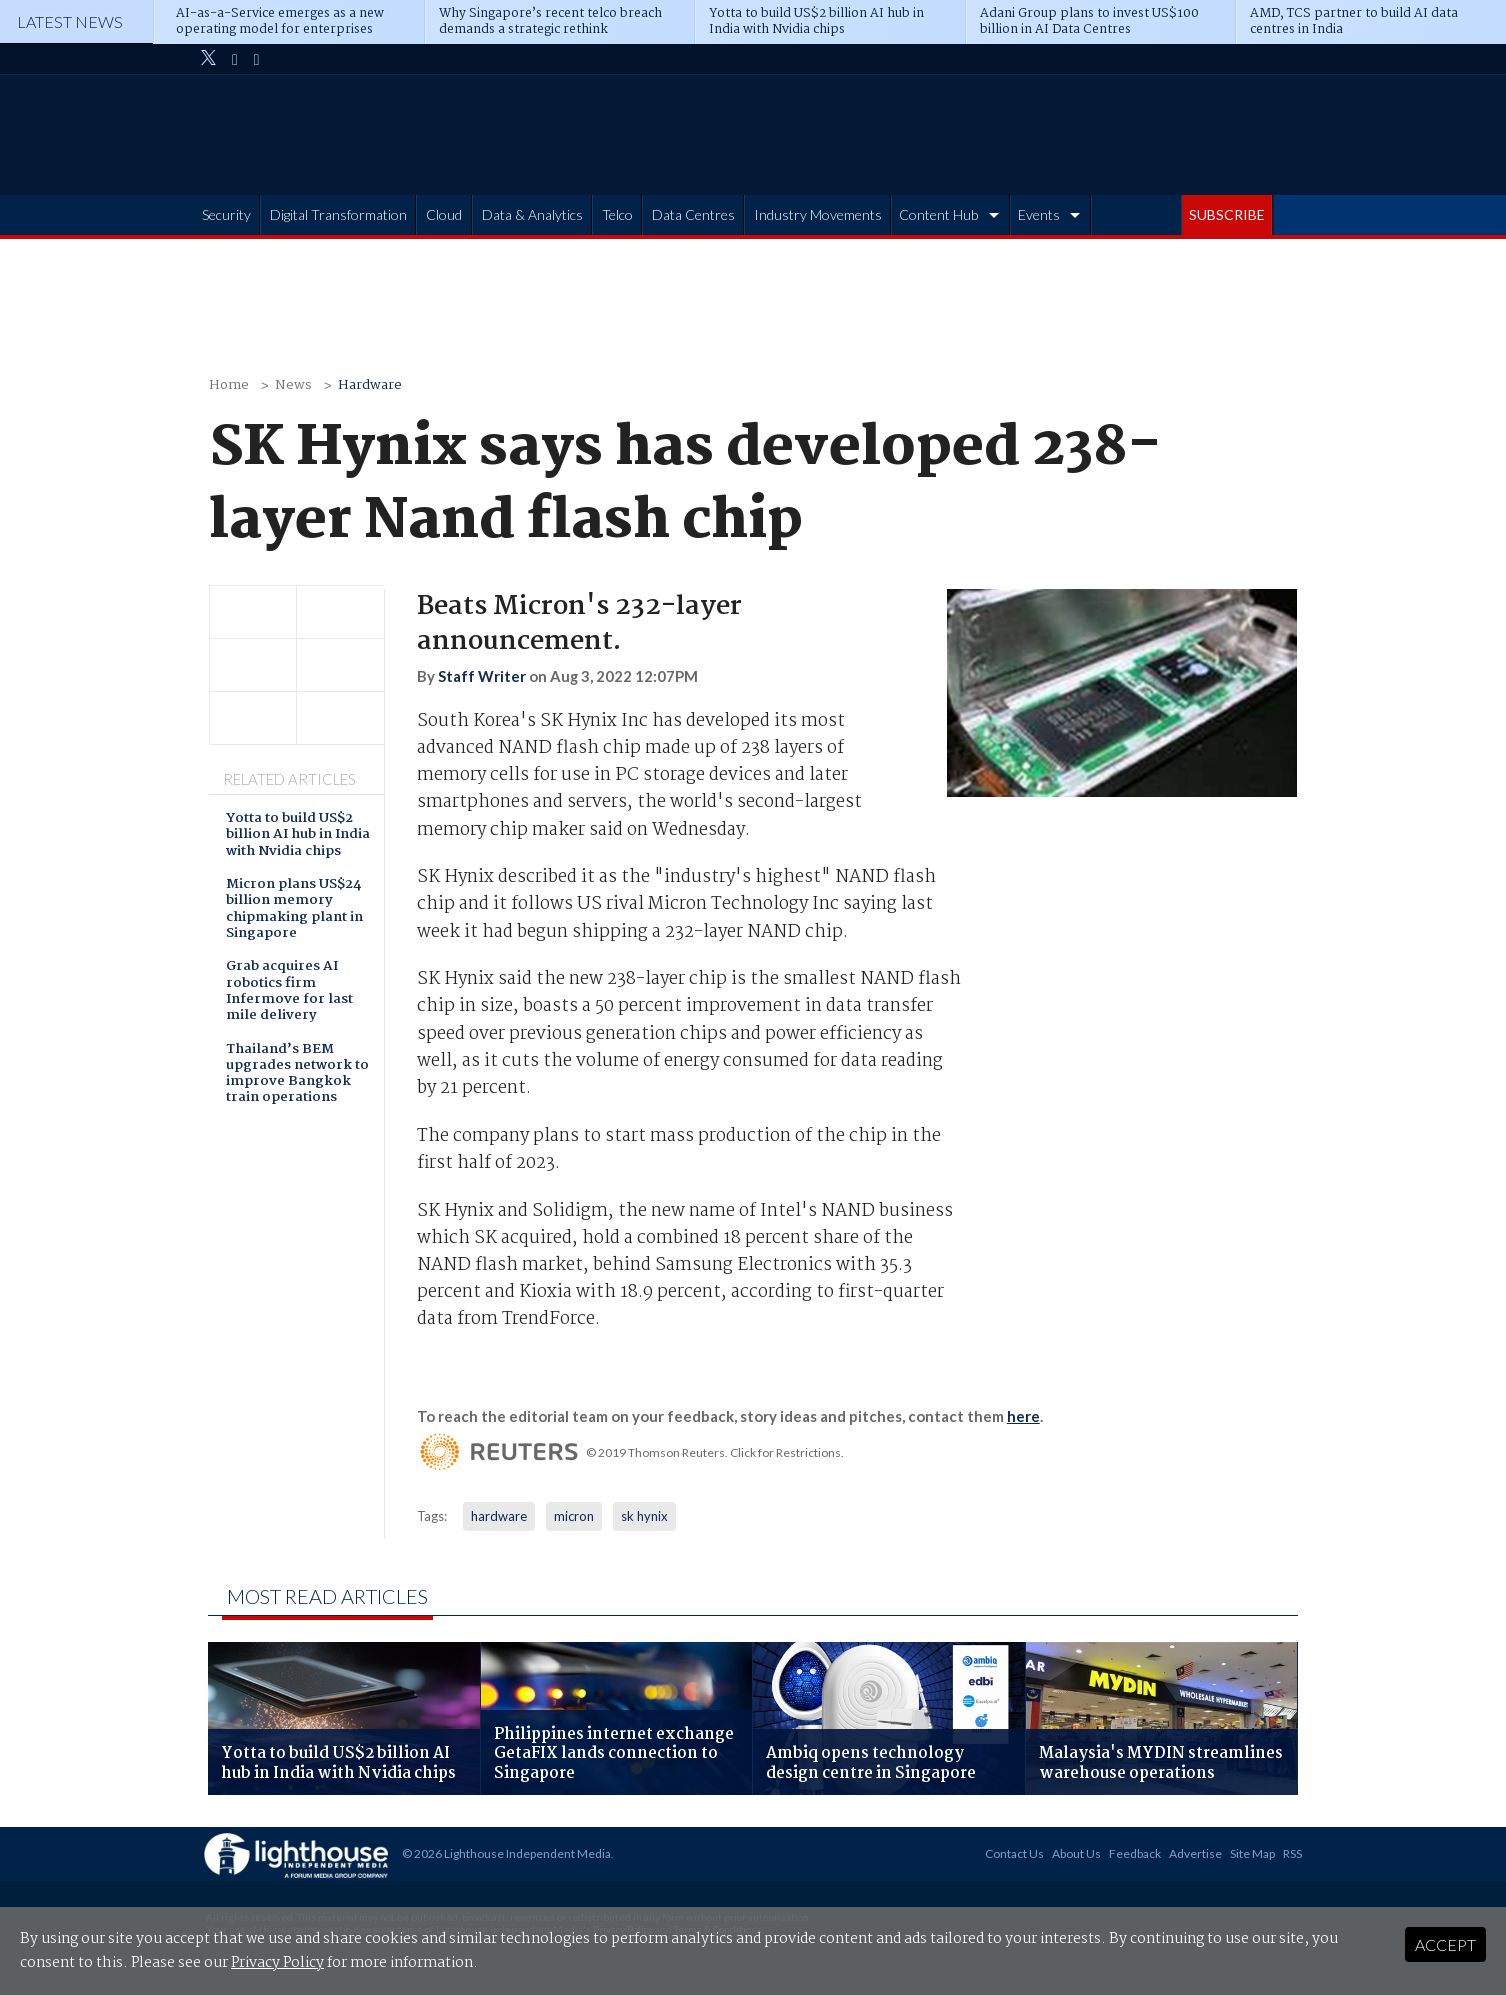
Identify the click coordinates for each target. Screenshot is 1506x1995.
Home (229, 385)
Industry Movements (818, 214)
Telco (617, 214)
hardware (499, 1516)
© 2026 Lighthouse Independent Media (506, 1853)
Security (226, 214)
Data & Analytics (532, 214)
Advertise (1195, 1853)
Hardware (370, 385)
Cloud (444, 214)
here (1023, 1416)
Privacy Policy (277, 1963)
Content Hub (938, 214)
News (293, 385)
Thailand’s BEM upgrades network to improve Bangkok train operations (297, 1075)
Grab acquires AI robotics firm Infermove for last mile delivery (289, 992)
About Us (1076, 1853)
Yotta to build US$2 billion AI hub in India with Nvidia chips (298, 836)
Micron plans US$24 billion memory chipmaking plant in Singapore (294, 910)
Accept (1445, 1944)
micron (574, 1516)
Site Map (1252, 1853)
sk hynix (644, 1516)
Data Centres (693, 214)
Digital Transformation (338, 214)
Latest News (70, 21)
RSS (1292, 1853)
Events (1039, 214)
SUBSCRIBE (1227, 214)
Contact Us (1014, 1853)
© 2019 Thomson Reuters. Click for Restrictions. (715, 1452)
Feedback (1135, 1853)
